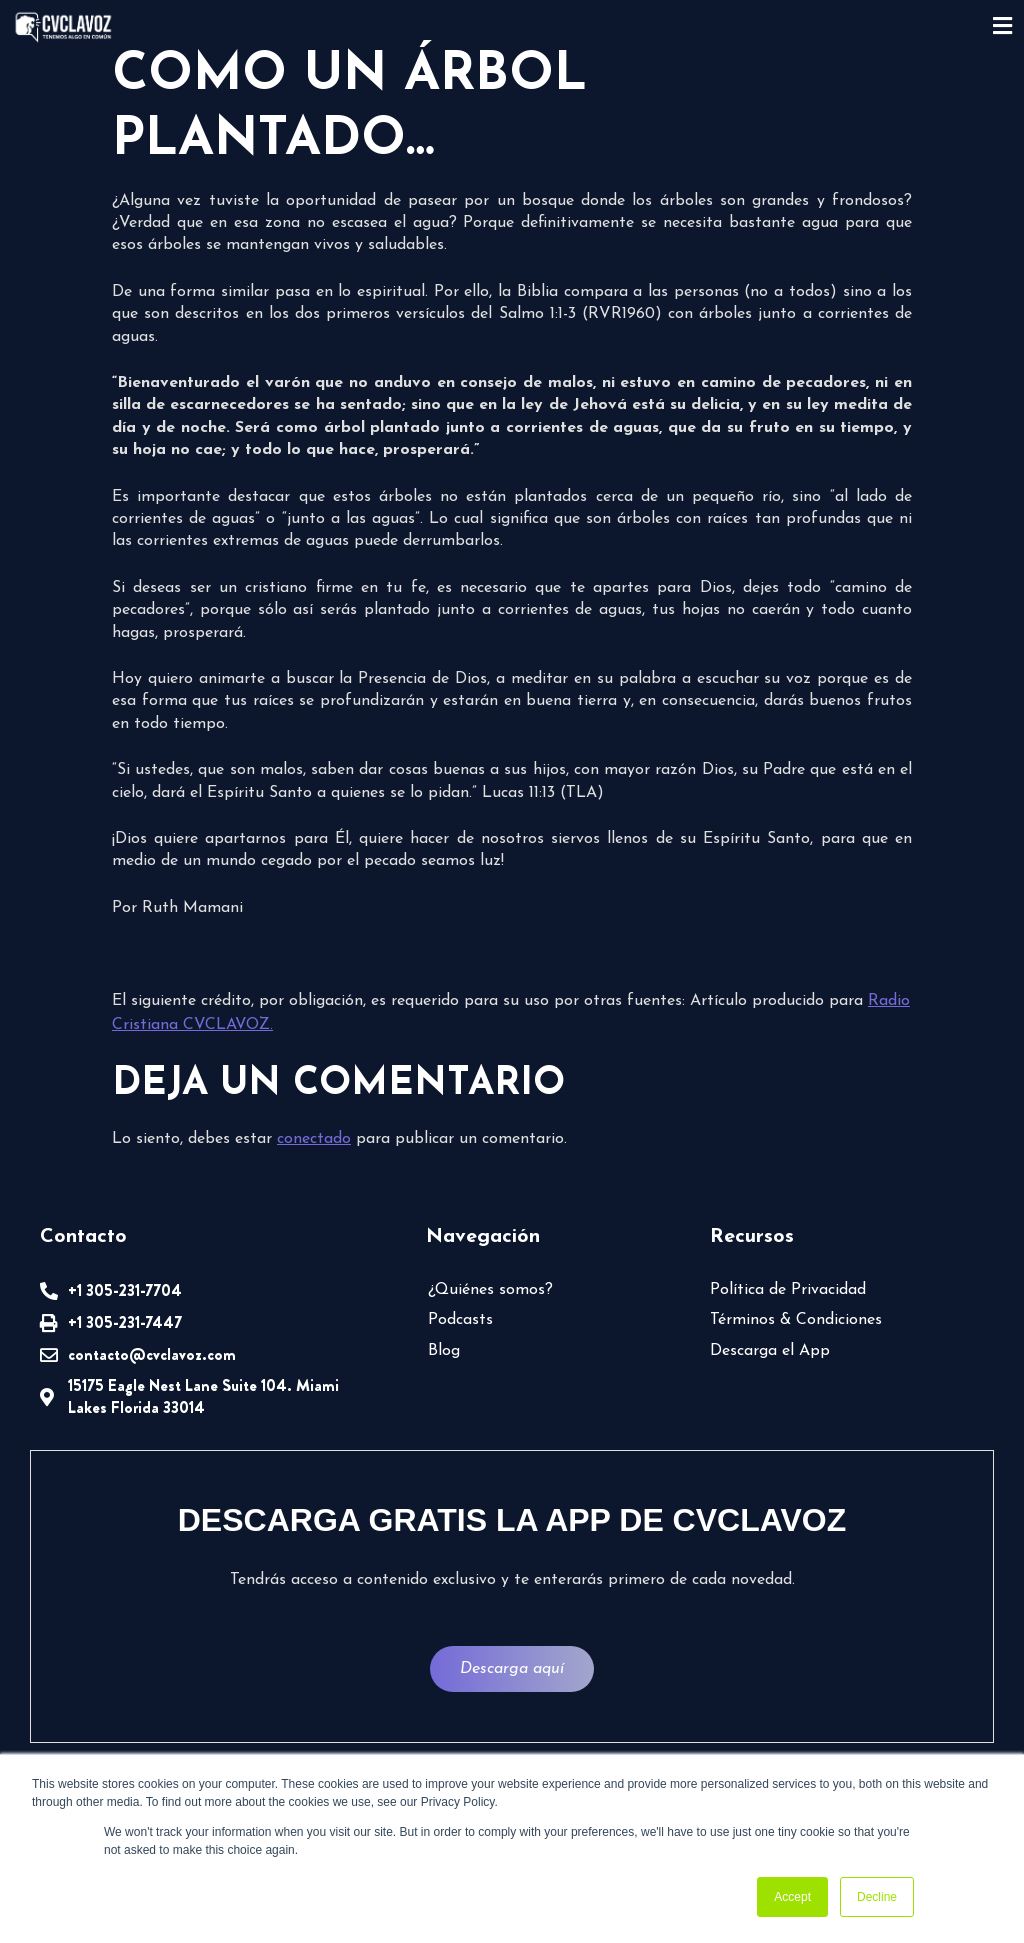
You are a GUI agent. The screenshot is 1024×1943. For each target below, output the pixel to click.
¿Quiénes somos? (490, 1290)
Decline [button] (877, 1897)
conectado (314, 1139)
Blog (444, 1351)
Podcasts (460, 1320)
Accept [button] (792, 1897)
